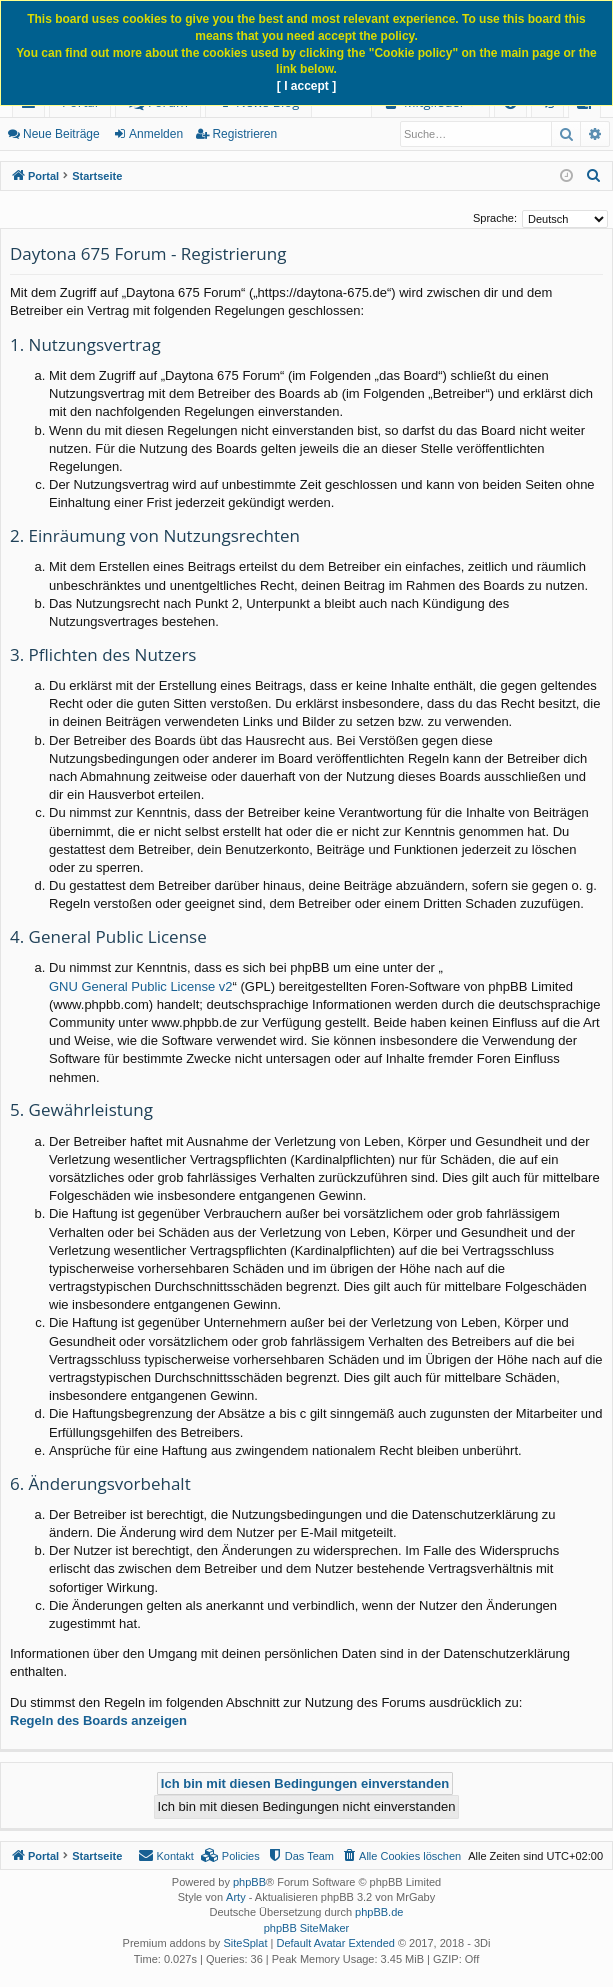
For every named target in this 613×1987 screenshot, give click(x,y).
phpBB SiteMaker (307, 1928)
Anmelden (156, 134)
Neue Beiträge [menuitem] (61, 134)
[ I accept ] (306, 86)
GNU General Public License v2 (141, 986)
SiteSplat (245, 1943)
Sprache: (495, 218)
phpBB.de (379, 1912)
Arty (236, 1897)
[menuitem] (594, 176)
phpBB (249, 1882)
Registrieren (244, 134)
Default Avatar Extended (335, 1943)
